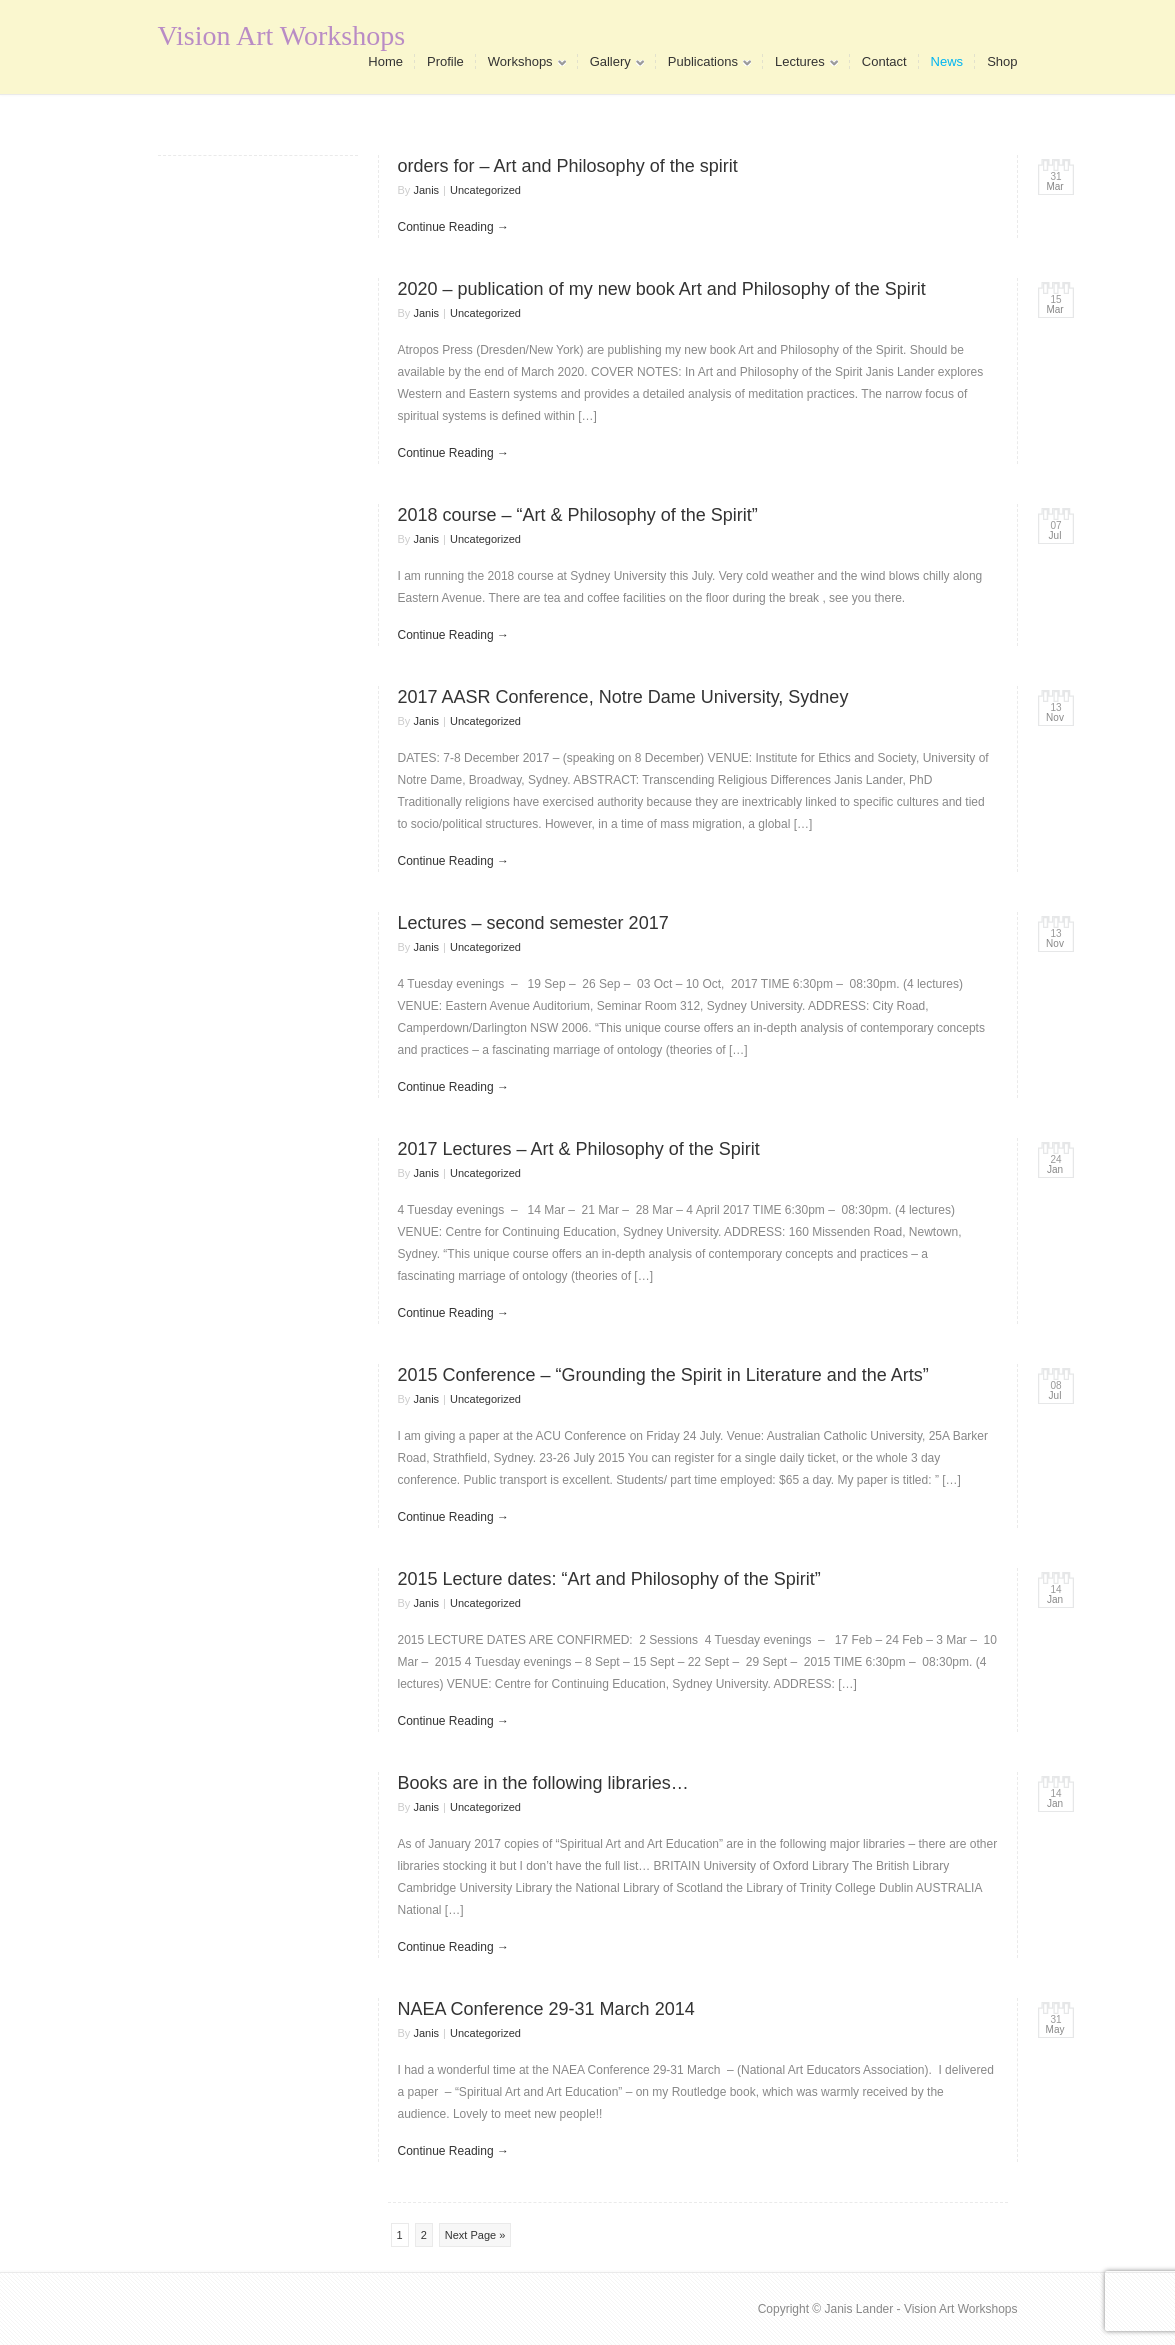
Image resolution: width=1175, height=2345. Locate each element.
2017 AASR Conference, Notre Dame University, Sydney (623, 697)
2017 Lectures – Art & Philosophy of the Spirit (579, 1149)
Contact (884, 61)
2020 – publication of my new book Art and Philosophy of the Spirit (662, 289)
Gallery (611, 66)
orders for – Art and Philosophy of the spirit (568, 166)
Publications (703, 66)
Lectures (800, 66)
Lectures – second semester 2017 (533, 923)
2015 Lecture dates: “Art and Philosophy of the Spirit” (609, 1579)
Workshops (521, 66)
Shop (1002, 61)
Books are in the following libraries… (543, 1783)
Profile (445, 61)
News (947, 61)
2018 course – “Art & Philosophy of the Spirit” (578, 515)
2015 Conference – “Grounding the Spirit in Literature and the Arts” (663, 1375)
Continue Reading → (453, 227)
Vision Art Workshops (282, 35)
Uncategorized (485, 190)
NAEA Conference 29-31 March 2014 (546, 2009)
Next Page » (475, 2235)
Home (385, 61)
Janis (426, 190)
